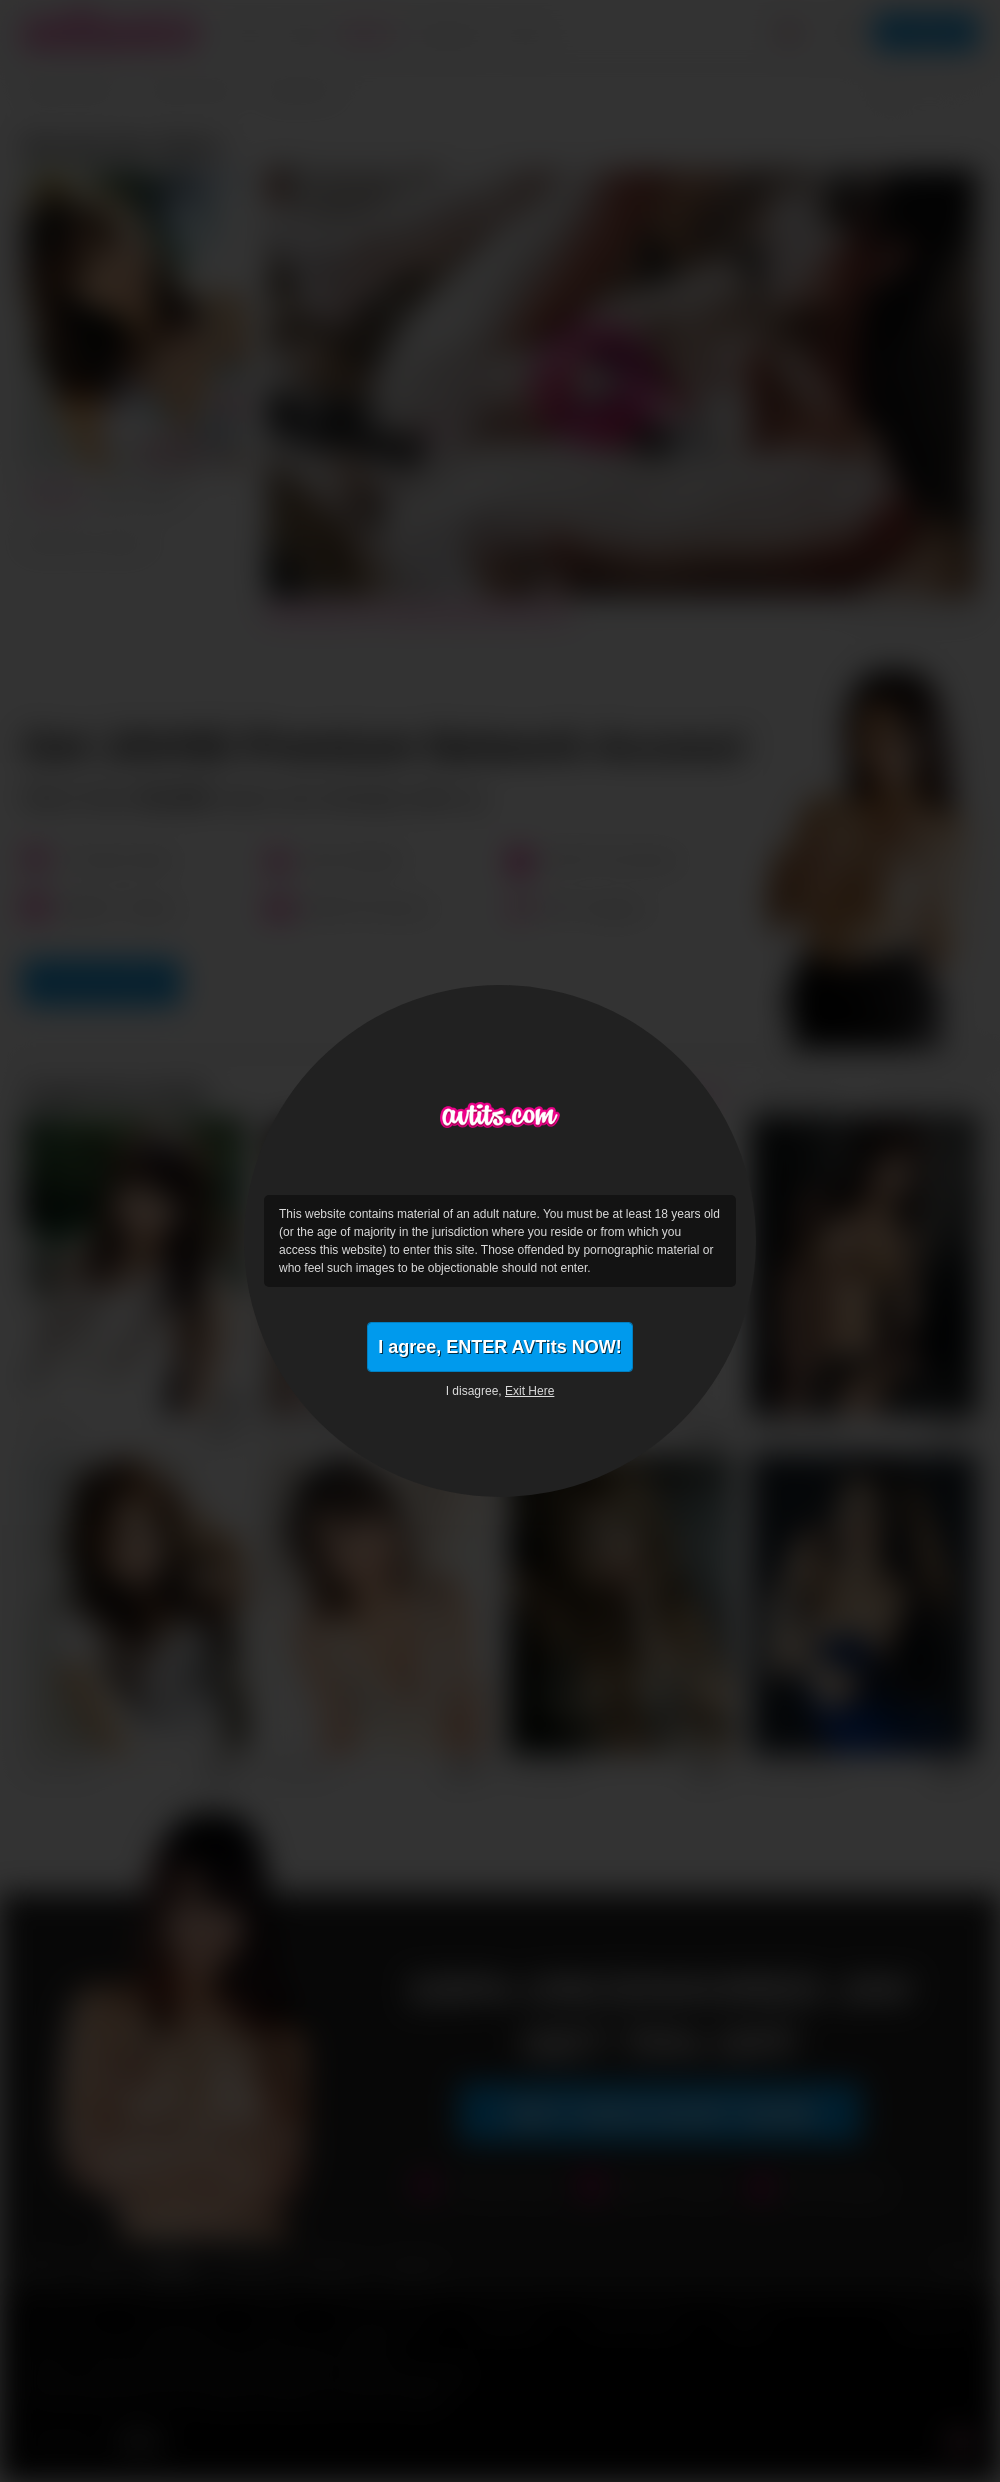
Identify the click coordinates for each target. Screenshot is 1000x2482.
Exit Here (529, 1391)
